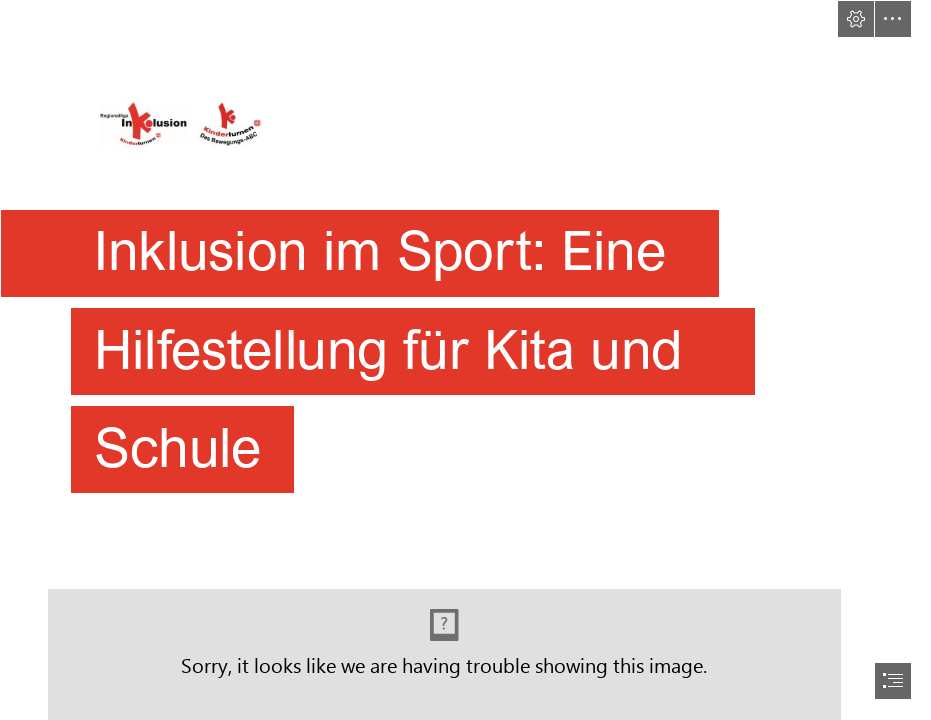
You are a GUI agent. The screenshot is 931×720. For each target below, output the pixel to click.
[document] (465, 360)
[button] (856, 19)
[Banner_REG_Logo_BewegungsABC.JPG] (465, 257)
